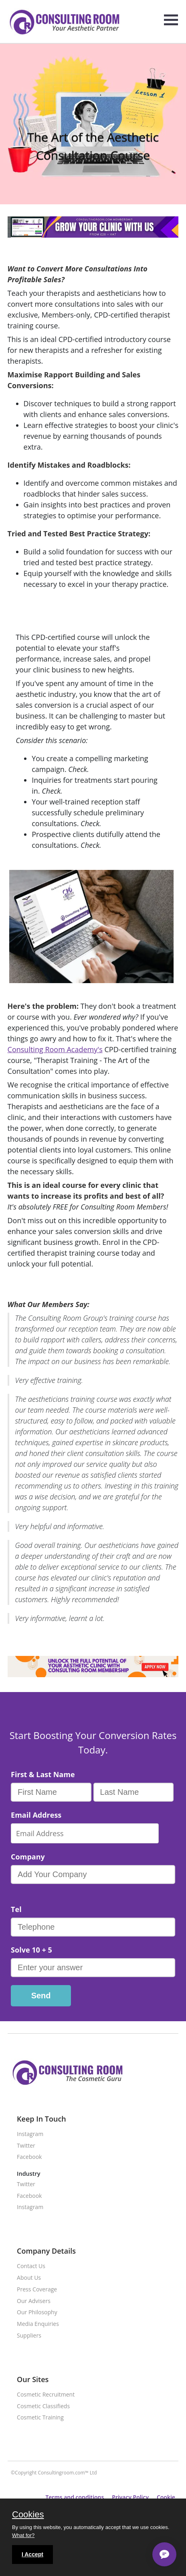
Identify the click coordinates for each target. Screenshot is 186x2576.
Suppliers (29, 2335)
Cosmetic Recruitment (46, 2394)
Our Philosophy (37, 2312)
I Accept (32, 2554)
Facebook (29, 2157)
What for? (23, 2535)
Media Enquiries (38, 2324)
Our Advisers (34, 2301)
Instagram (30, 2134)
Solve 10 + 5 (31, 1950)
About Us (29, 2278)
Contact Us (31, 2266)
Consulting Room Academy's (55, 1049)
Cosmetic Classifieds (43, 2406)
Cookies (28, 2515)
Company (28, 1856)
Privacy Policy (130, 2497)
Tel (16, 1909)
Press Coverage (37, 2289)
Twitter (26, 2145)
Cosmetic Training (40, 2417)
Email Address (36, 1815)
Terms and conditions (74, 2497)
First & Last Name (43, 1774)
